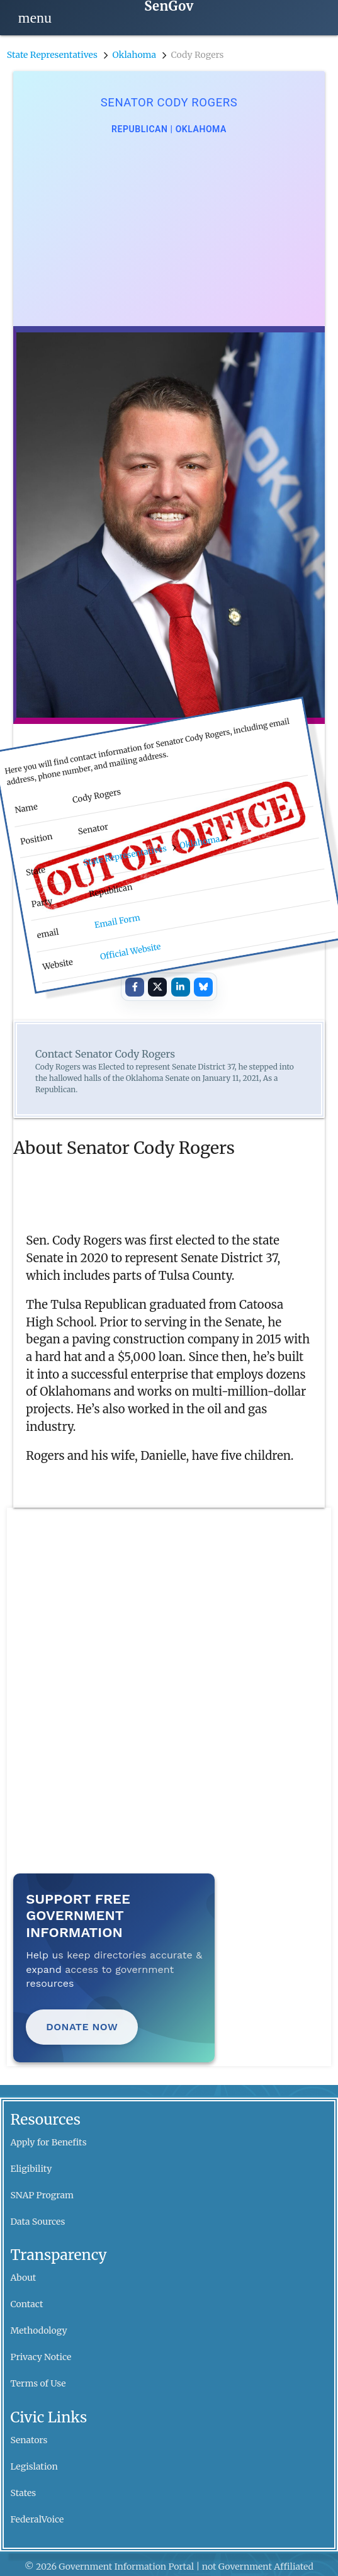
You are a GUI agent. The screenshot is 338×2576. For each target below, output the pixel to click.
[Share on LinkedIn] (180, 987)
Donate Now (82, 2027)
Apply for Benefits (49, 2142)
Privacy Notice (41, 2357)
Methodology (39, 2330)
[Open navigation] (35, 17)
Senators (29, 2440)
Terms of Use (38, 2383)
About (24, 2277)
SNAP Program (42, 2195)
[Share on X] (157, 987)
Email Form (117, 921)
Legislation (34, 2466)
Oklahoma (134, 54)
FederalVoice (37, 2519)
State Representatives (52, 54)
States (24, 2493)
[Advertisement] (169, 231)
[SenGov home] (169, 6)
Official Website (130, 951)
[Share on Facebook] (134, 987)
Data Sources (38, 2221)
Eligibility (31, 2168)
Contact (27, 2304)
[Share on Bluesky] (203, 987)
